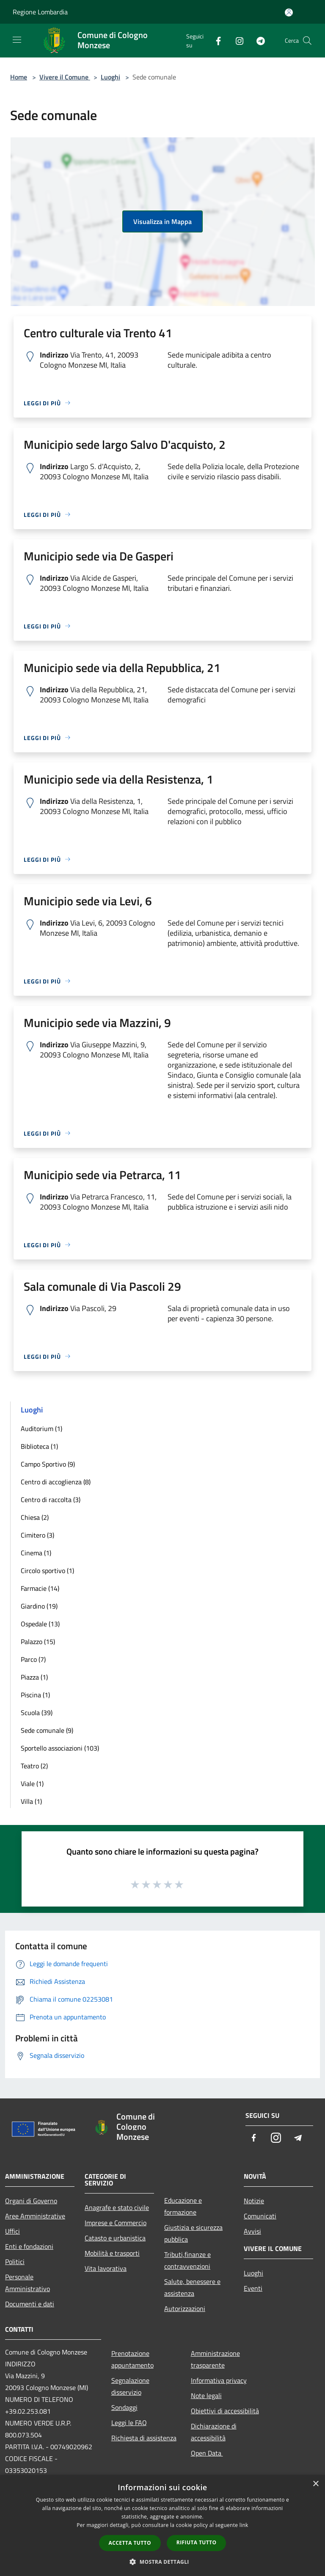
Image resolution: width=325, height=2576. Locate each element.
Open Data (207, 2453)
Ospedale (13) (40, 1624)
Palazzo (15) (38, 1641)
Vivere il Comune (64, 77)
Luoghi (110, 77)
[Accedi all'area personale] (288, 12)
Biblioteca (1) (39, 1446)
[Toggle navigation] (17, 40)
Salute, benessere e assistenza (192, 2287)
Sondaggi (124, 2407)
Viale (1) (32, 1783)
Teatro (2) (34, 1766)
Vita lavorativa (106, 2268)
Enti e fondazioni (29, 2246)
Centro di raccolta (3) (50, 1499)
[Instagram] (236, 40)
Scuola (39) (36, 1712)
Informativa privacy (219, 2380)
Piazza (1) (34, 1677)
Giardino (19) (39, 1606)
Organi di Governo (31, 2201)
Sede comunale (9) (47, 1730)
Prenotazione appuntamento (132, 2359)
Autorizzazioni (184, 2308)
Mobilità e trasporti (112, 2253)
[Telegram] (257, 40)
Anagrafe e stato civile (117, 2207)
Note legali (206, 2395)
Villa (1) (31, 1801)
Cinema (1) (36, 1553)
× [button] (315, 2484)
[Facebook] (215, 40)
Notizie (254, 2201)
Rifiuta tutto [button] (196, 2542)
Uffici (12, 2231)
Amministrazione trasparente (215, 2359)
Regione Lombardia (40, 12)
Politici (15, 2261)
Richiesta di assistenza (143, 2438)
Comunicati (260, 2216)
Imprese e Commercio (115, 2223)
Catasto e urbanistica (115, 2238)
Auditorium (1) (41, 1428)
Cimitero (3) (37, 1535)
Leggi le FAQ (129, 2423)
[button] (162, 2561)
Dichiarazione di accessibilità (214, 2432)
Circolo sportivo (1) (47, 1570)
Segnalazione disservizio (130, 2386)
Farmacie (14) (40, 1588)
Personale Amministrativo (27, 2283)
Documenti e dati (29, 2304)
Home (18, 77)
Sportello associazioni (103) (60, 1748)
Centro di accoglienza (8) (56, 1482)
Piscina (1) (35, 1695)
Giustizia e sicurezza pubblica (193, 2233)
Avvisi (252, 2231)
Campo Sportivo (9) (48, 1464)
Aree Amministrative (35, 2216)
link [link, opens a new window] (244, 2525)
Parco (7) (33, 1659)
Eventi (253, 2288)
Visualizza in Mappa (162, 221)
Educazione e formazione (183, 2206)
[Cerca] (307, 41)
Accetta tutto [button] (130, 2542)
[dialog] (162, 2525)
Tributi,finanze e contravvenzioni (187, 2260)
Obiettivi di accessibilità (225, 2411)
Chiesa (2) (35, 1517)
